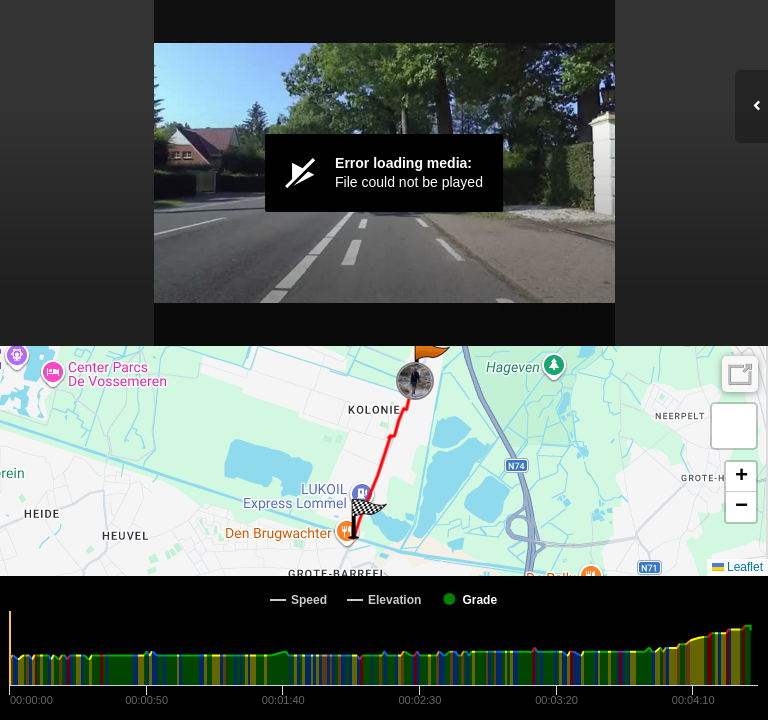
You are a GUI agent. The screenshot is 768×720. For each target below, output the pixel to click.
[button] (430, 362)
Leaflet (737, 567)
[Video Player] (384, 173)
